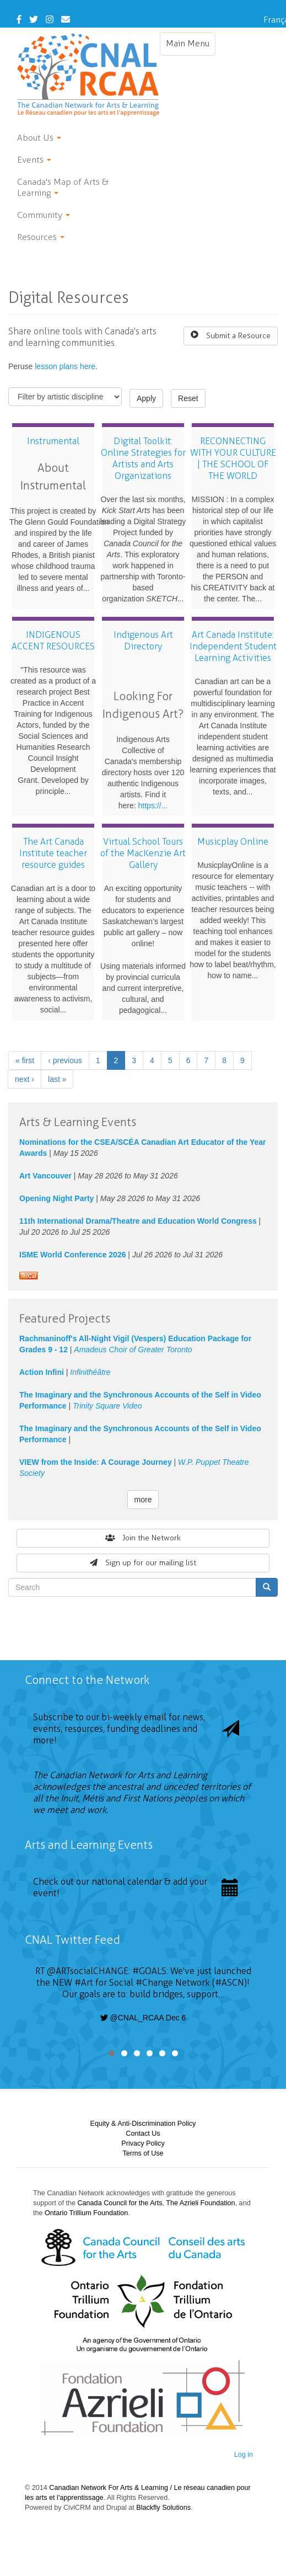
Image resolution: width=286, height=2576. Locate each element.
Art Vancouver (45, 1175)
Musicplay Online (232, 841)
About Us (39, 137)
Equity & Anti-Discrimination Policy (143, 2123)
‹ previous (65, 1060)
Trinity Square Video (107, 1405)
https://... (153, 805)
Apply (146, 398)
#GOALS (149, 1971)
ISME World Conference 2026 (72, 1254)
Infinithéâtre (90, 1372)
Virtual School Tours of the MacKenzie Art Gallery (143, 853)
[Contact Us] (65, 19)
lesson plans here (65, 366)
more (143, 1499)
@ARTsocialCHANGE (87, 1971)
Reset (188, 398)
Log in (243, 2454)
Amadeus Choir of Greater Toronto (133, 1349)
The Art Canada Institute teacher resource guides (53, 853)
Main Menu (190, 46)
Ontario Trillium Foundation (86, 2213)
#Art (83, 1982)
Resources (40, 237)
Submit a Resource (231, 335)
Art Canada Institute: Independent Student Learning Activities (233, 646)
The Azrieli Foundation (200, 2203)
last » (57, 1079)
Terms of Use (142, 2153)
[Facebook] (19, 19)
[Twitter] (33, 19)
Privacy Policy (142, 2143)
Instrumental (53, 441)
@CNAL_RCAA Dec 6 (143, 2017)
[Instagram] (49, 19)
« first (24, 1060)
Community (43, 215)
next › (24, 1079)
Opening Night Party (56, 1198)
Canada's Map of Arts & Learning (63, 187)
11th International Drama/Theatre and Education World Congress (138, 1221)
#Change (154, 1982)
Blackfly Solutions (163, 2507)
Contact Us (143, 2133)
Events (34, 159)
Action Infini (41, 1372)
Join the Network (143, 1538)
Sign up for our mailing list (143, 1562)
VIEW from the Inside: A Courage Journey (95, 1462)
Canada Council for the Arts (120, 2203)
